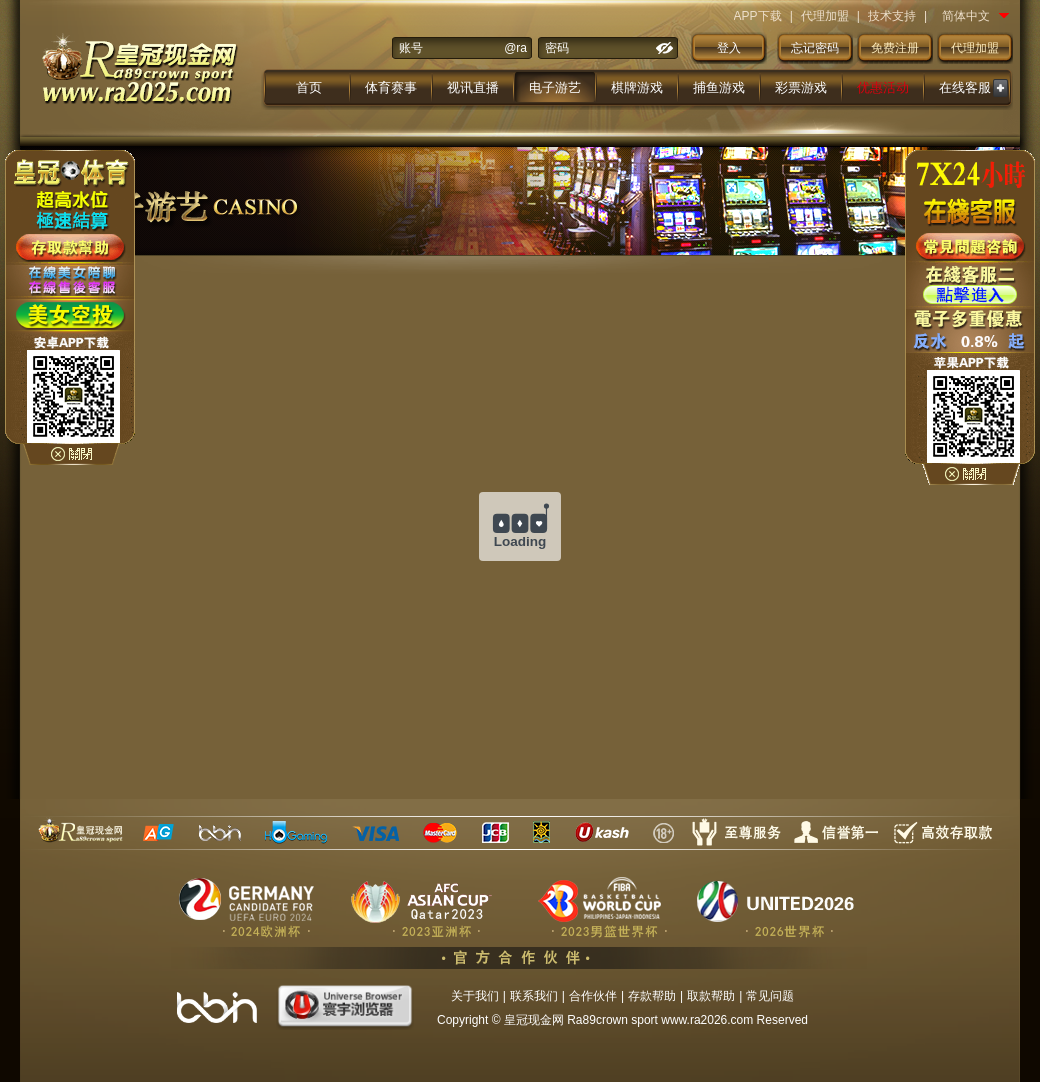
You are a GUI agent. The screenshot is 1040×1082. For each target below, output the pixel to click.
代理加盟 (825, 16)
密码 (557, 48)
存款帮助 (652, 996)
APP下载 (758, 16)
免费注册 (895, 48)
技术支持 (892, 16)
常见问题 (770, 996)
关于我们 (475, 996)
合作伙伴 (593, 996)
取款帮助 (711, 996)
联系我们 (534, 996)
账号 (411, 48)
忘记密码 (815, 48)
